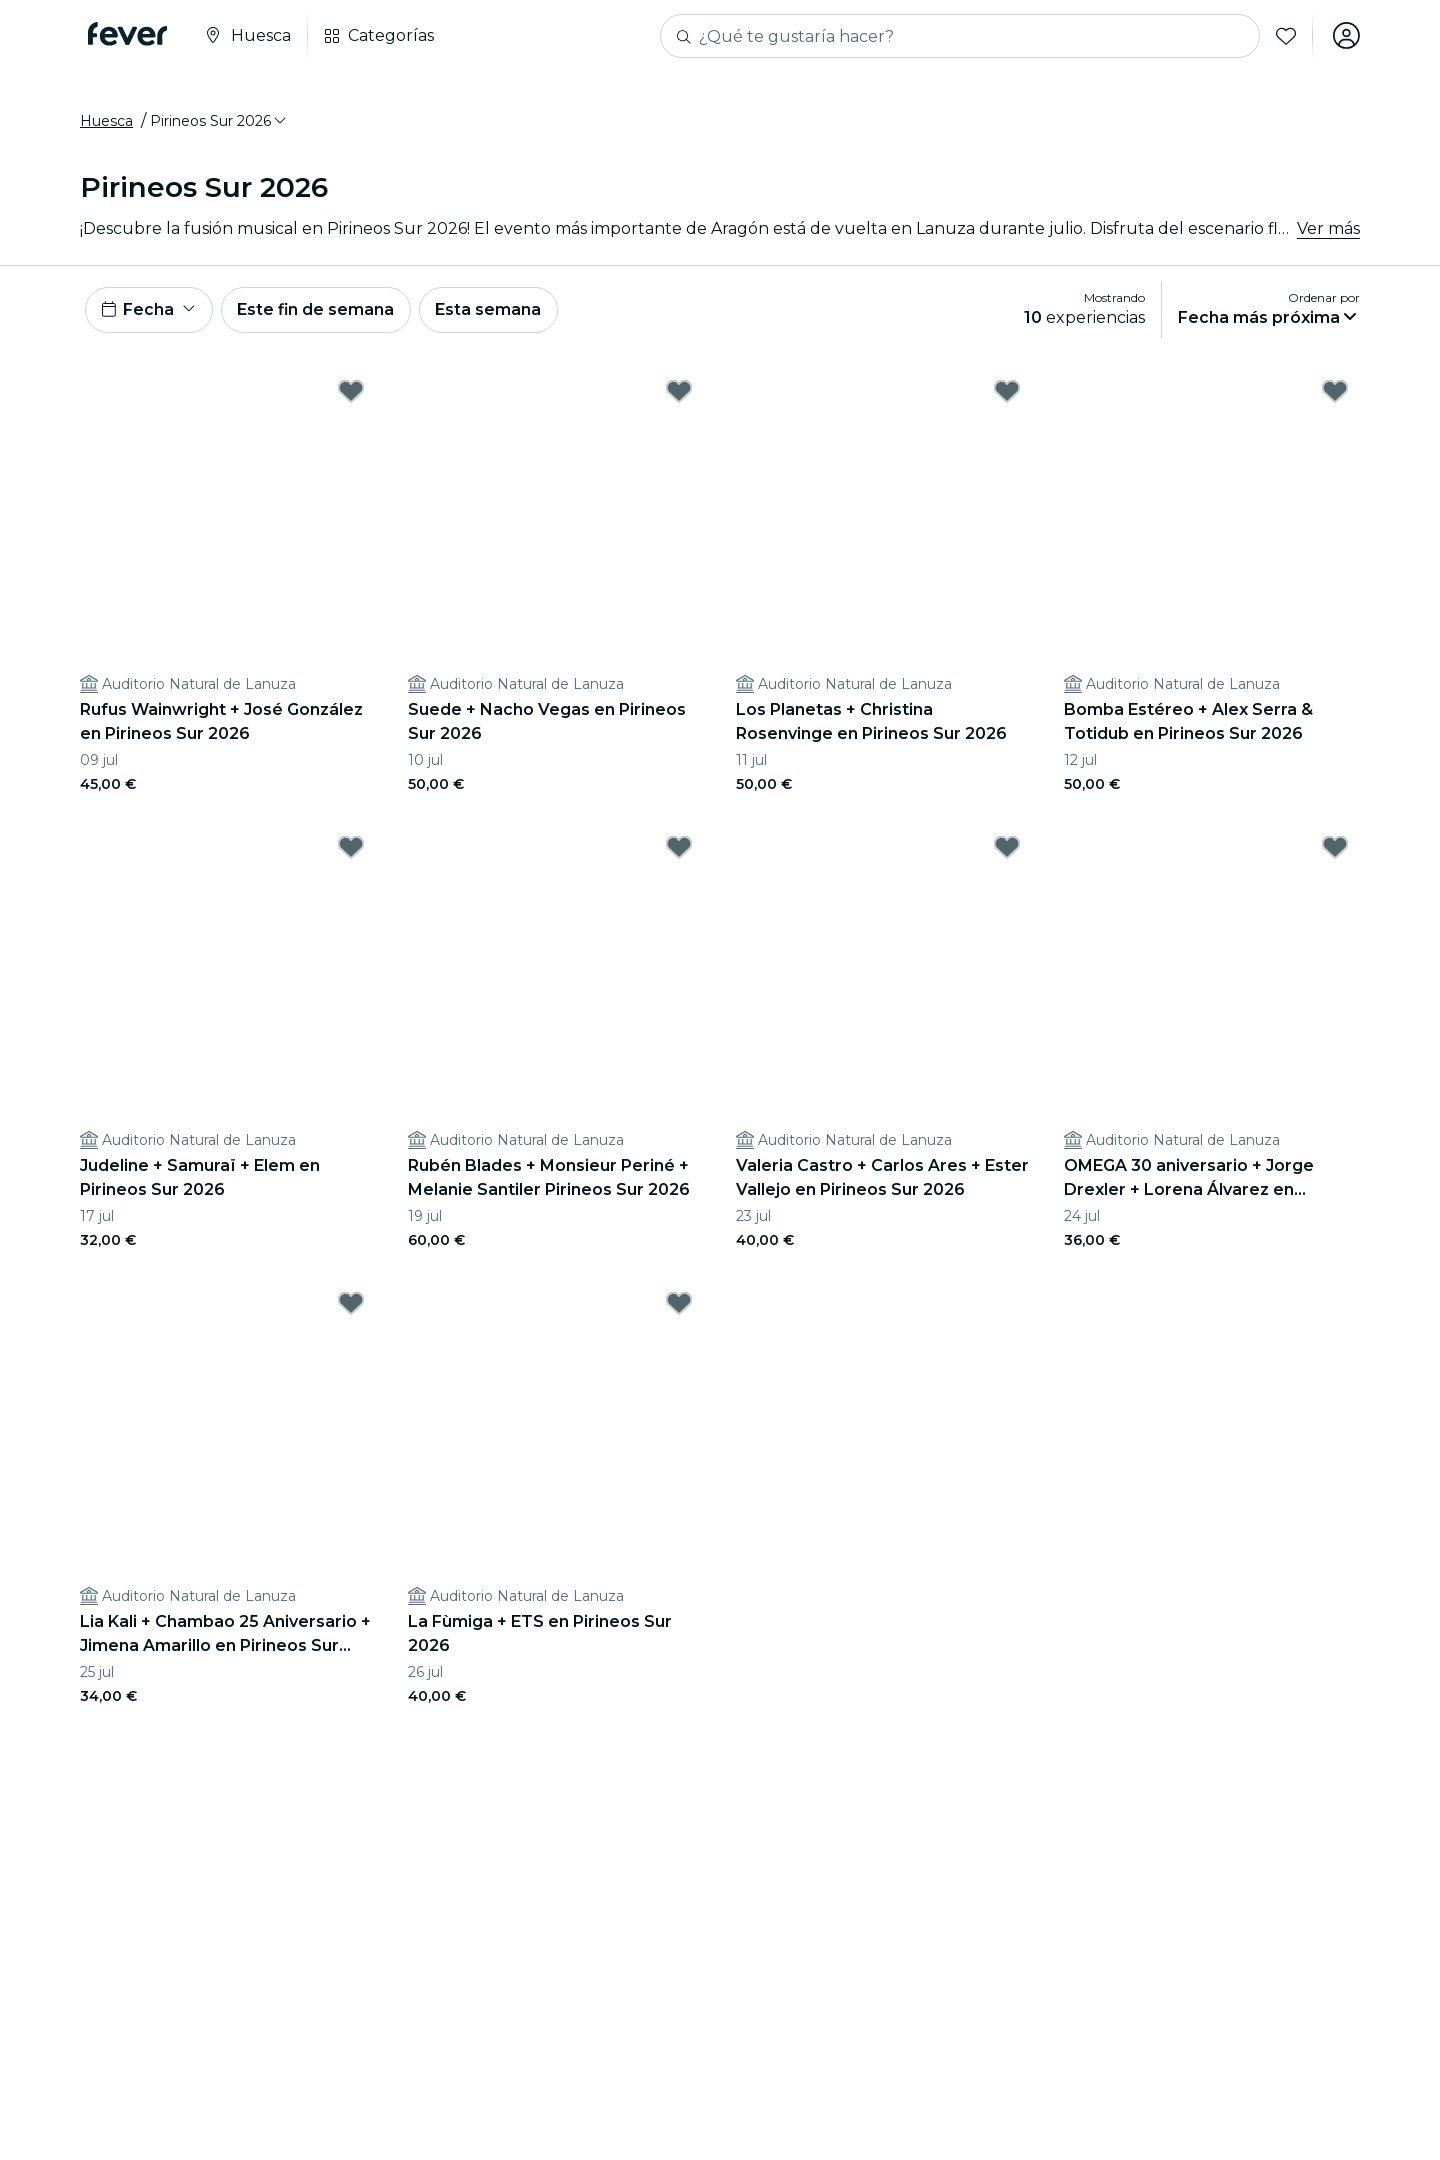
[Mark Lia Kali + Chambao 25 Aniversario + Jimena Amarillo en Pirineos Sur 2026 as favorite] (351, 1306)
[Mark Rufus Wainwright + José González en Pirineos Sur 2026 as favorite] (351, 394)
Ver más (1328, 229)
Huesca (106, 123)
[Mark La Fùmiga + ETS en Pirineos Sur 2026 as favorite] (679, 1306)
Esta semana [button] (492, 311)
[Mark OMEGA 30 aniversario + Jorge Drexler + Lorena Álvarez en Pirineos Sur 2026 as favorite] (1335, 850)
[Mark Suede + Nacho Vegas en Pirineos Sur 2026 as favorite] (679, 394)
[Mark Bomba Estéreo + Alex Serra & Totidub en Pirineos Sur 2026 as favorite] (1335, 394)
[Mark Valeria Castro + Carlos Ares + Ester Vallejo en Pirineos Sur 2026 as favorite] (1007, 850)
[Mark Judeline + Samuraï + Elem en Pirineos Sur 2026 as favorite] (351, 850)
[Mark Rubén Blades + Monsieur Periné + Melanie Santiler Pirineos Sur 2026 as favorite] (679, 850)
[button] (219, 123)
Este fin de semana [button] (318, 311)
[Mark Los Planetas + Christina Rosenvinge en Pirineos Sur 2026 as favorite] (1007, 394)
